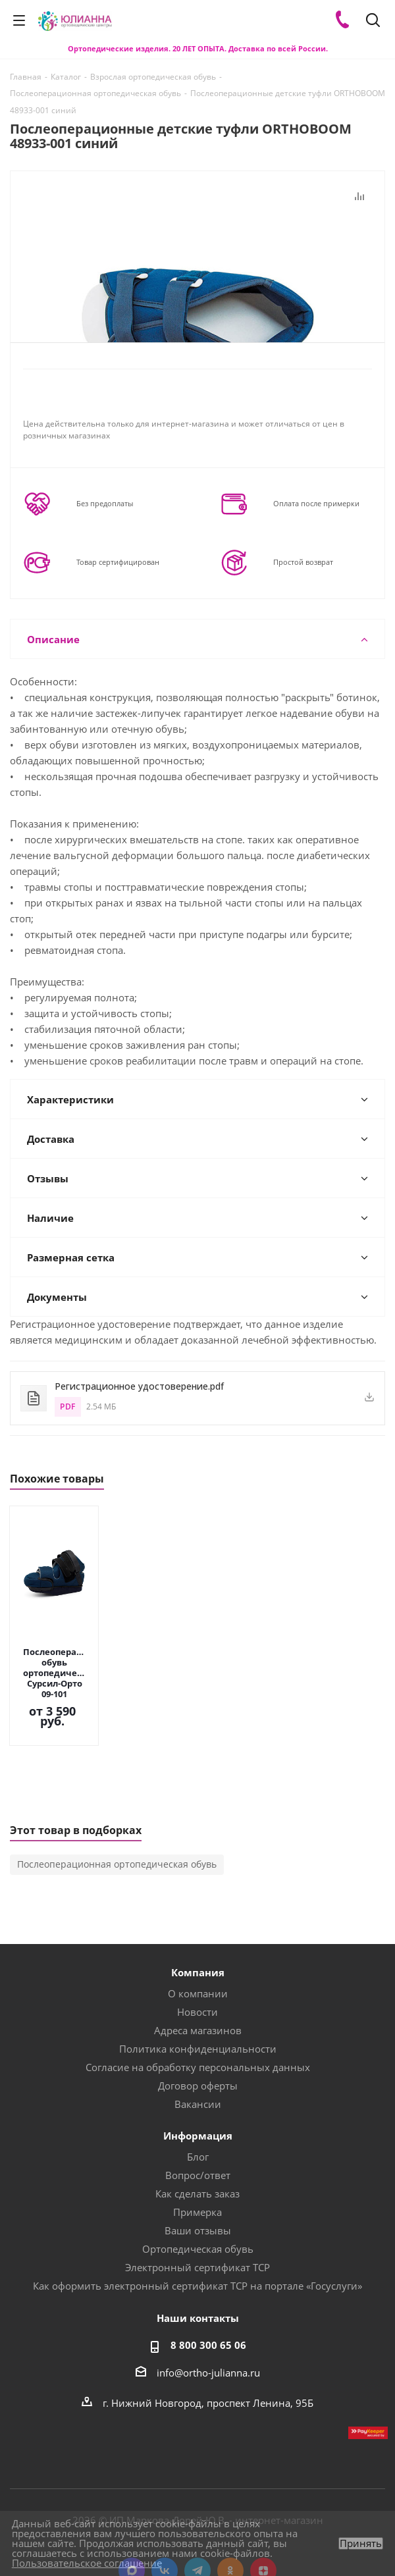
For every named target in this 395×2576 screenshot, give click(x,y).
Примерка (197, 2170)
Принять (361, 2543)
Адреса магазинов (198, 1988)
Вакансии (197, 2062)
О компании (198, 1951)
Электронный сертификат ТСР (197, 2225)
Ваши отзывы (198, 2188)
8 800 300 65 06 (208, 2303)
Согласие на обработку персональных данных (198, 2025)
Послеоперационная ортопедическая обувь (117, 1822)
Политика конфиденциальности (197, 2007)
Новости (197, 1970)
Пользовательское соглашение (87, 2562)
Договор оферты (198, 2044)
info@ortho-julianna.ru (208, 2331)
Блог (198, 2115)
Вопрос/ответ (197, 2133)
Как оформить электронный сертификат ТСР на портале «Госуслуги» (197, 2244)
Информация (197, 2094)
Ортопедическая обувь (197, 2207)
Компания (197, 1930)
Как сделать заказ (197, 2152)
